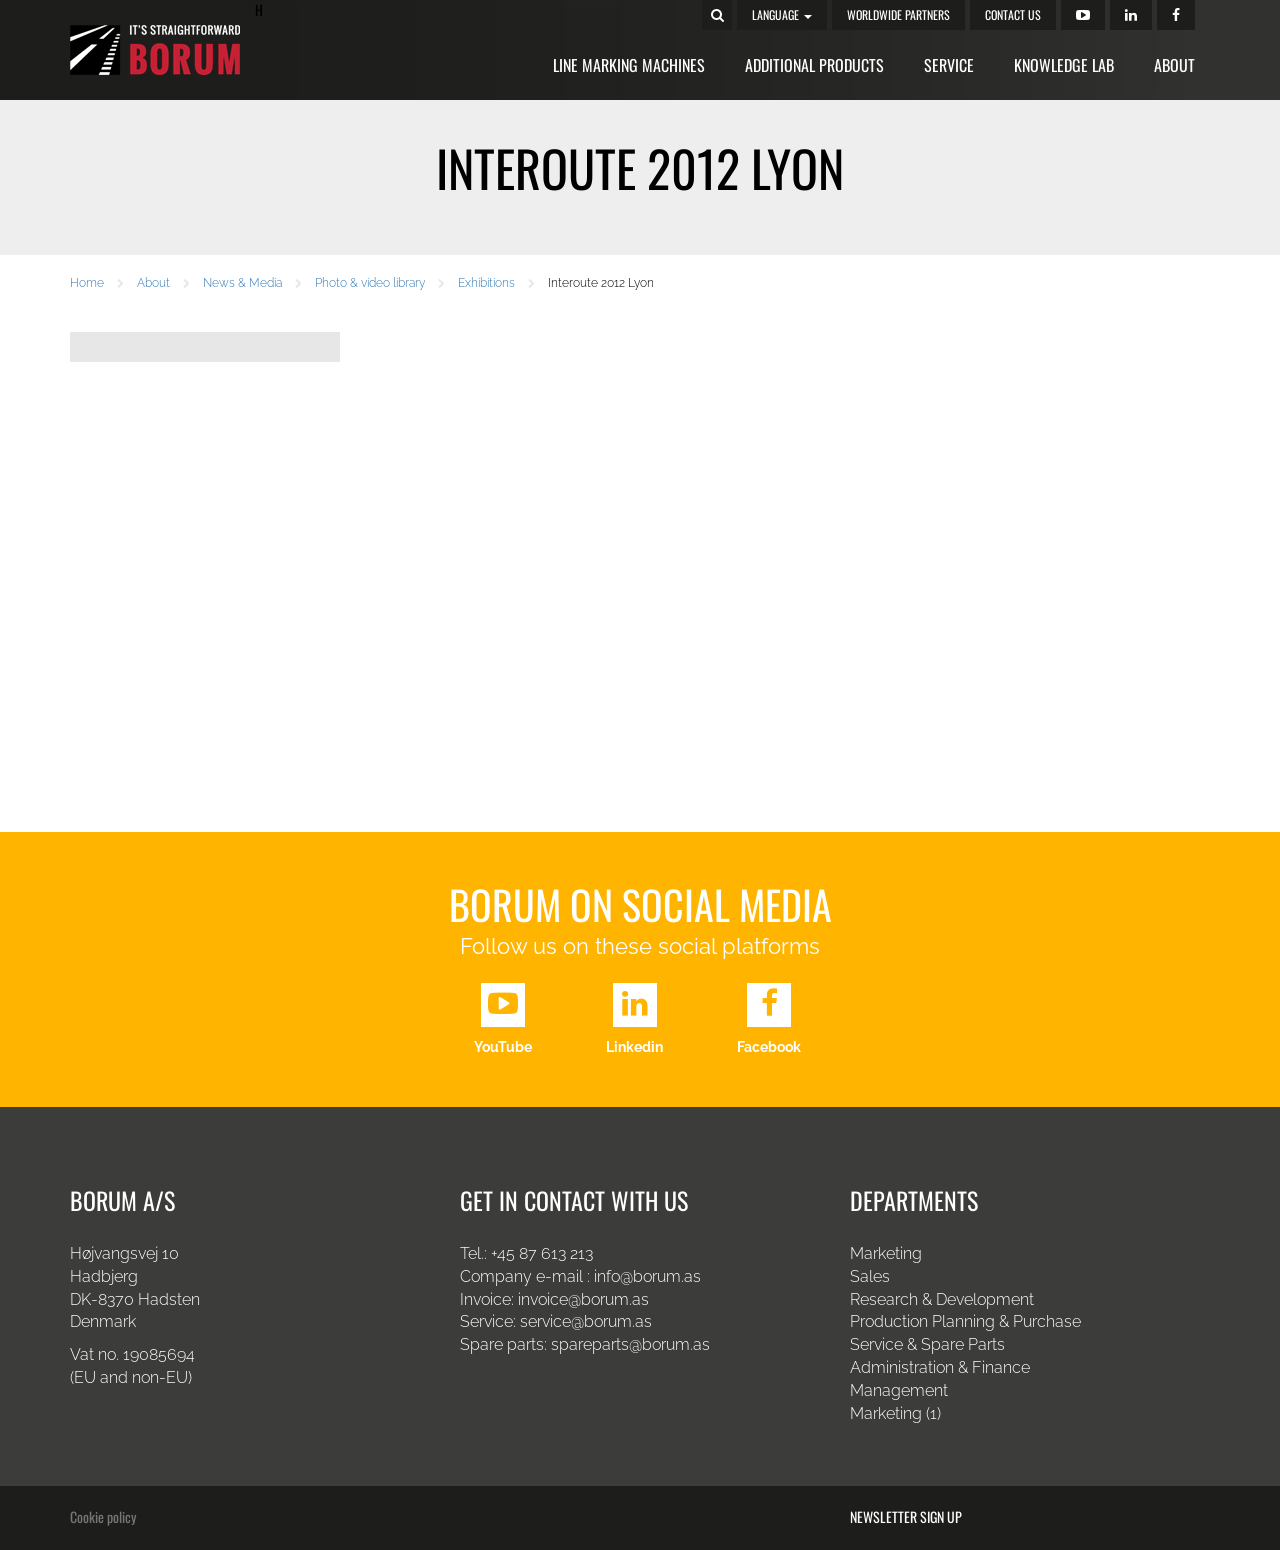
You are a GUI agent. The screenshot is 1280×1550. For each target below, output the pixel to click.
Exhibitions (486, 283)
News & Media (242, 283)
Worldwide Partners (898, 14)
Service (949, 65)
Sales (870, 1276)
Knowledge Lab (1064, 65)
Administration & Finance (940, 1367)
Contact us (1013, 14)
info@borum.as (647, 1276)
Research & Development (942, 1299)
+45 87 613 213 (542, 1253)
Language (782, 14)
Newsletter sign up (906, 1516)
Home (87, 283)
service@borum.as (588, 1321)
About (1174, 65)
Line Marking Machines (629, 65)
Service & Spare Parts (927, 1344)
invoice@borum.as (583, 1299)
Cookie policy (103, 1516)
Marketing (886, 1253)
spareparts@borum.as (630, 1344)
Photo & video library (370, 283)
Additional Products (814, 65)
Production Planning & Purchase (965, 1321)
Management (899, 1390)
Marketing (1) (895, 1413)
